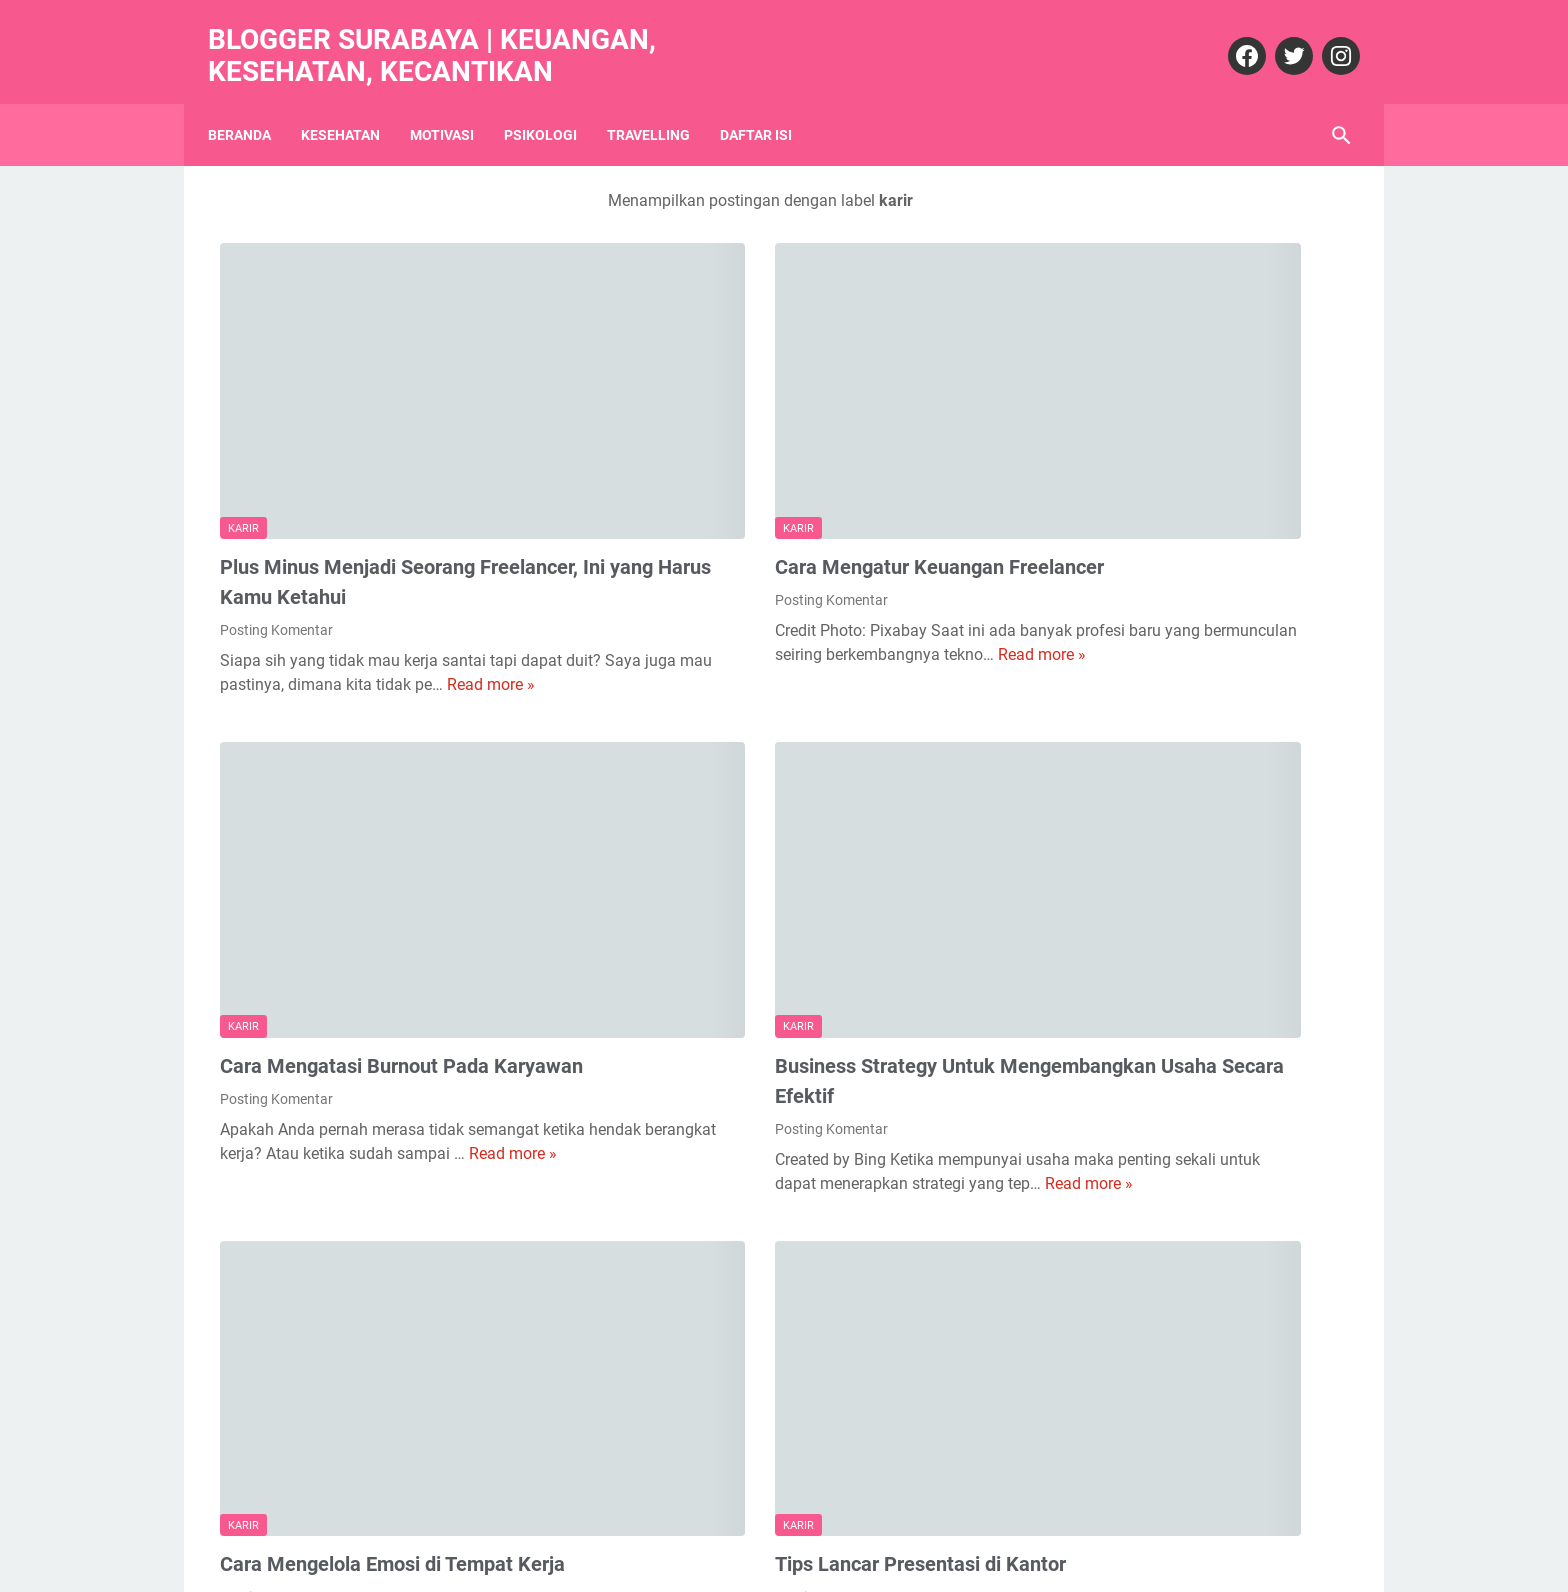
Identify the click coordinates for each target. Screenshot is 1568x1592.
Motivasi (454, 105)
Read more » (296, 599)
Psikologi (552, 105)
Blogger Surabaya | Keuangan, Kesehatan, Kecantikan (444, 36)
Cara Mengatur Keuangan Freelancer (777, 458)
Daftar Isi (768, 105)
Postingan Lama (903, 1505)
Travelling (660, 105)
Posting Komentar (276, 521)
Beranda (251, 105)
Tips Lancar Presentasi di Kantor (758, 1321)
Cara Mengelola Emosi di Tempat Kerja (392, 1321)
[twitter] (1279, 37)
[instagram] (1326, 37)
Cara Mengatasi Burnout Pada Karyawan (401, 889)
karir (243, 419)
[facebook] (1232, 37)
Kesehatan (352, 105)
